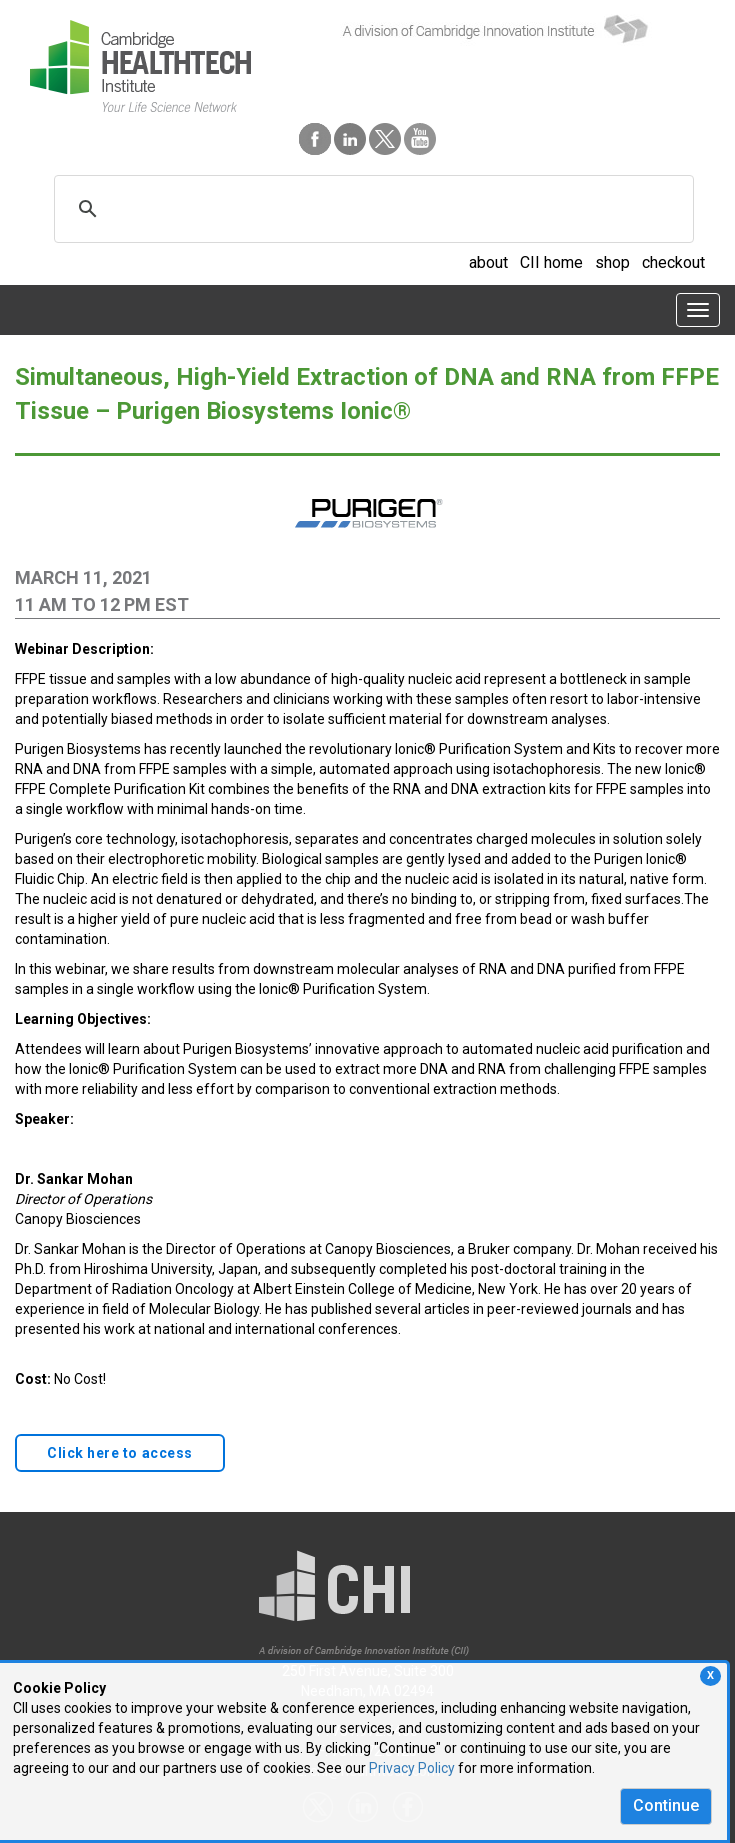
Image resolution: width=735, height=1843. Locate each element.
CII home (551, 262)
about (488, 262)
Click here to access (120, 1453)
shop (612, 262)
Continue (666, 1805)
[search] (371, 209)
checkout (673, 262)
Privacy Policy (412, 1768)
